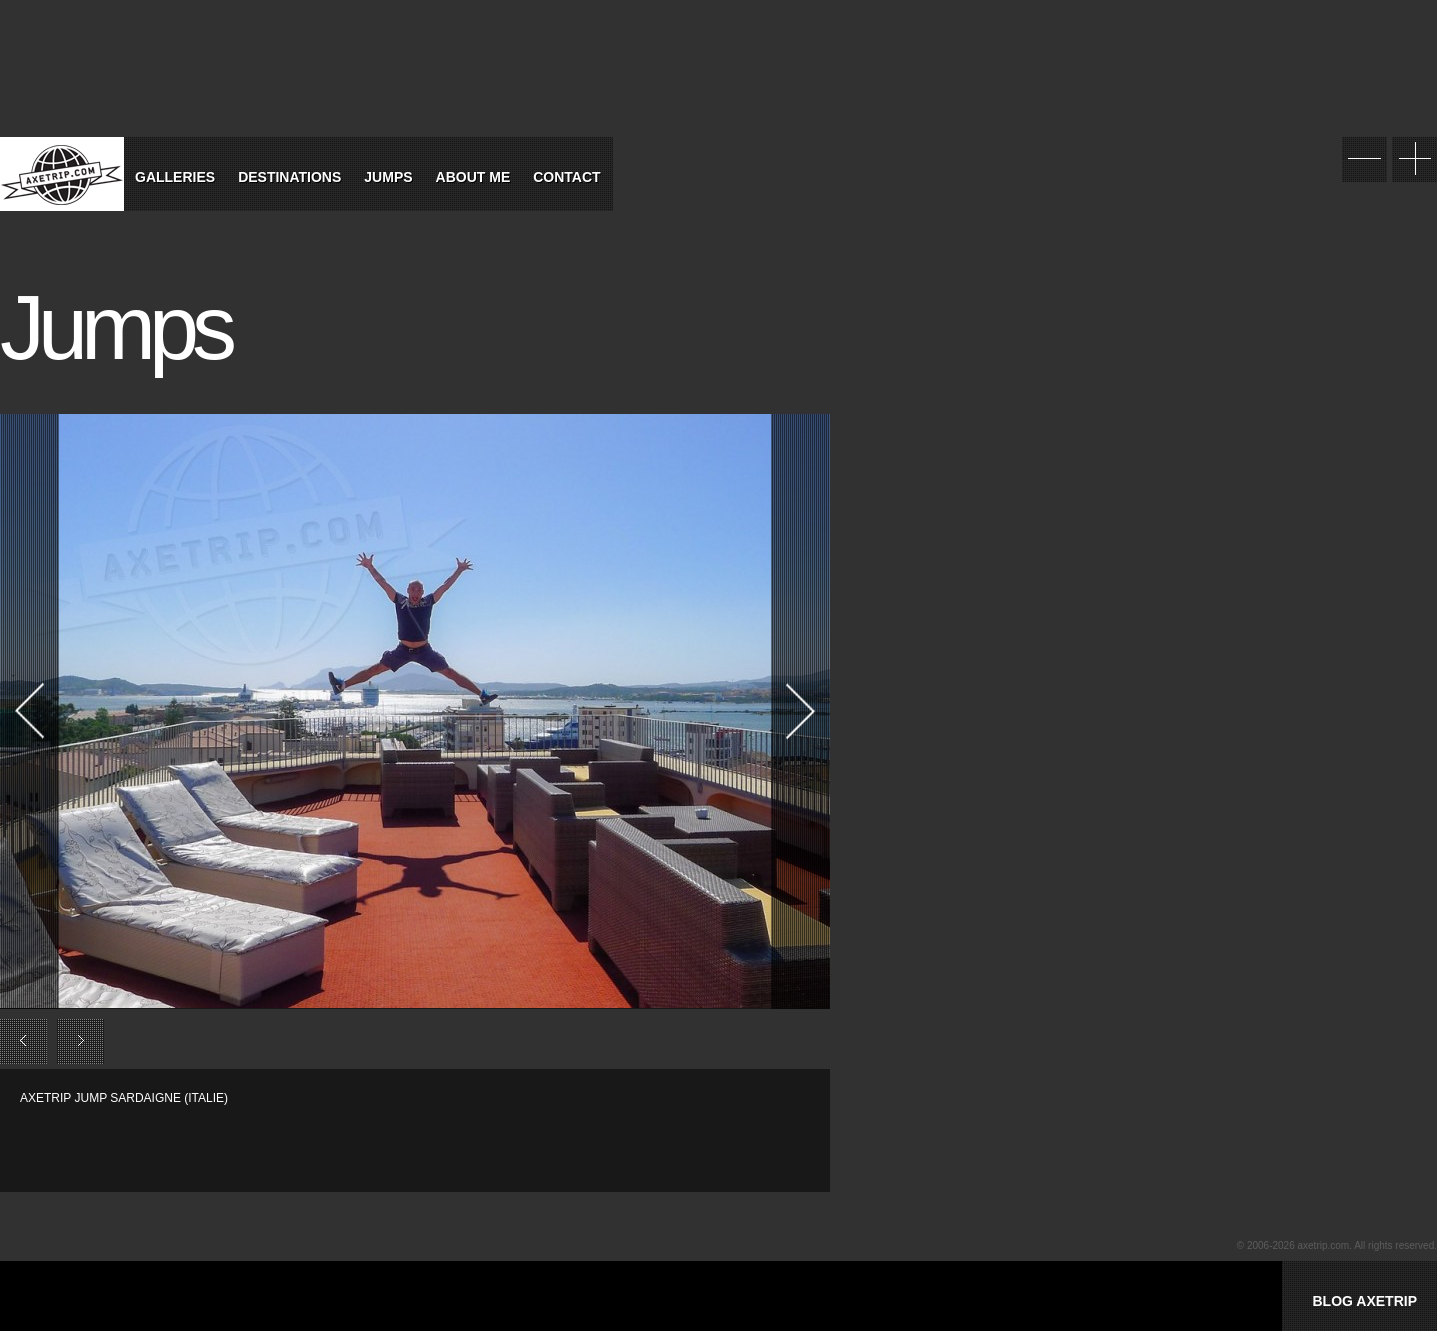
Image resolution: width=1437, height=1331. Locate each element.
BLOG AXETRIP (1364, 1301)
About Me (473, 177)
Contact (566, 177)
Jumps (388, 177)
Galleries (175, 177)
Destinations (289, 177)
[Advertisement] (254, 1137)
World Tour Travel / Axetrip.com (62, 174)
